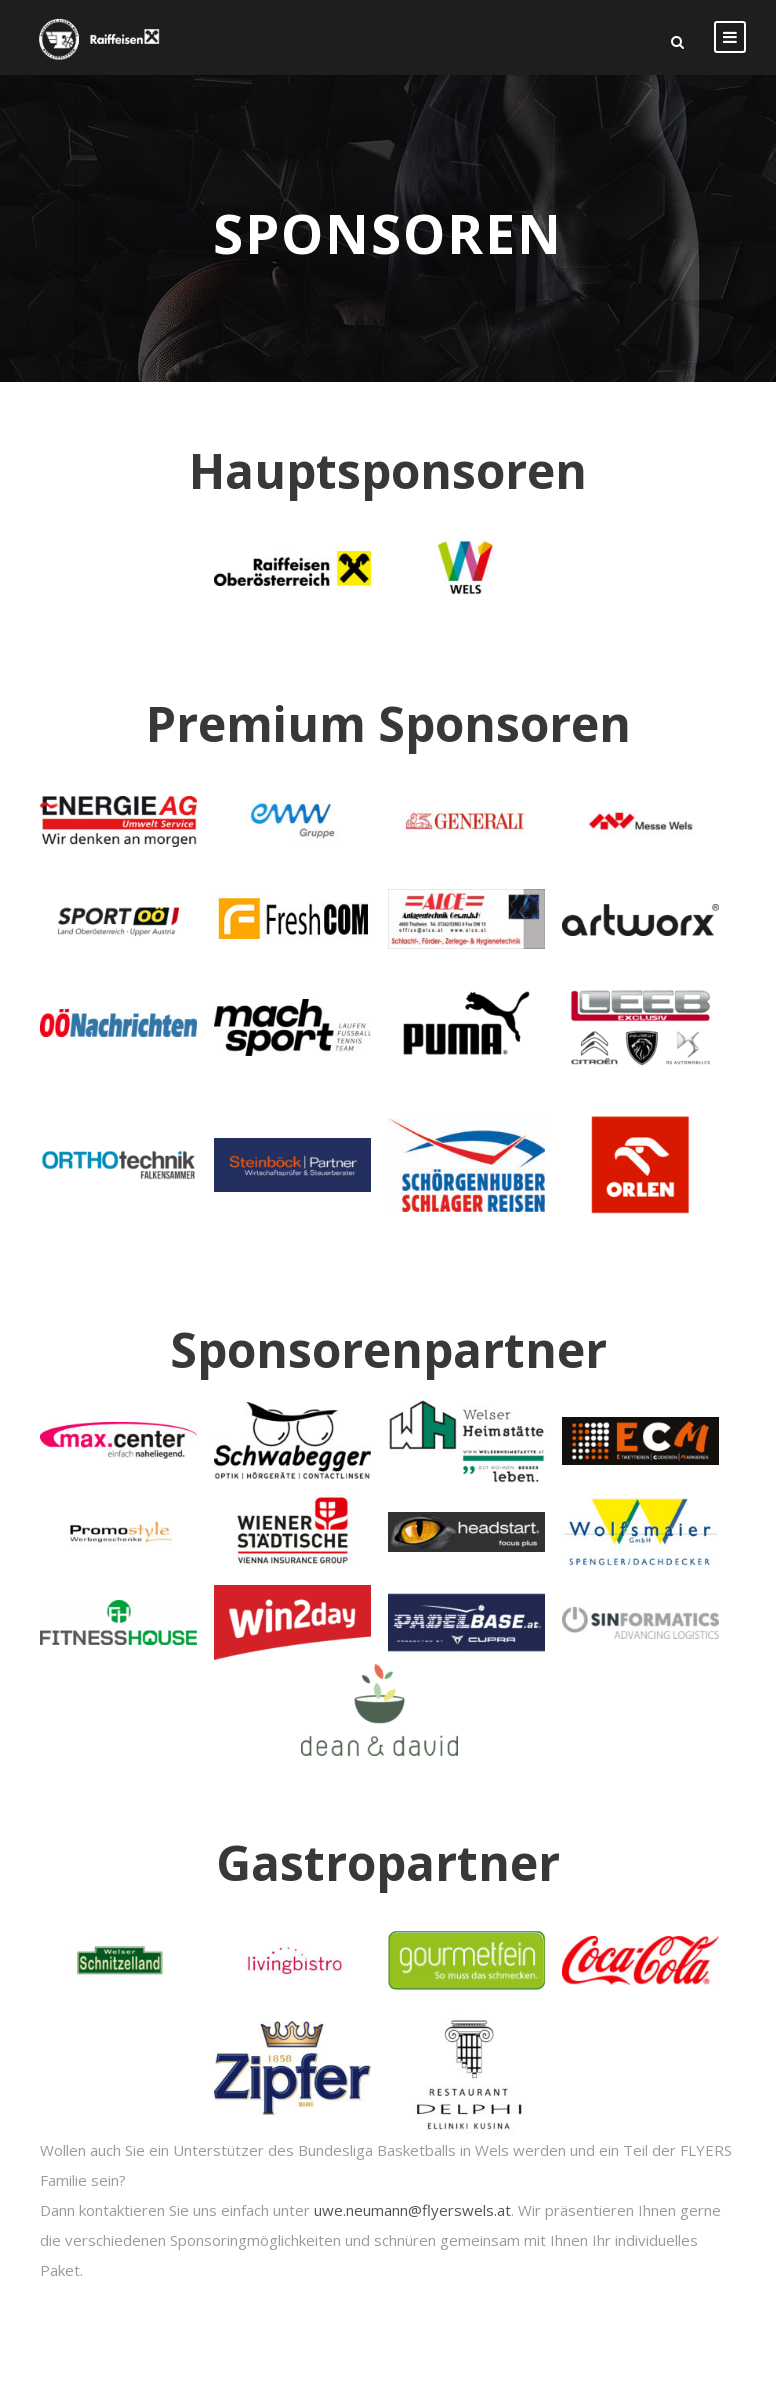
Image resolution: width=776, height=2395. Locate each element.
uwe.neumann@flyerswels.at (412, 2210)
